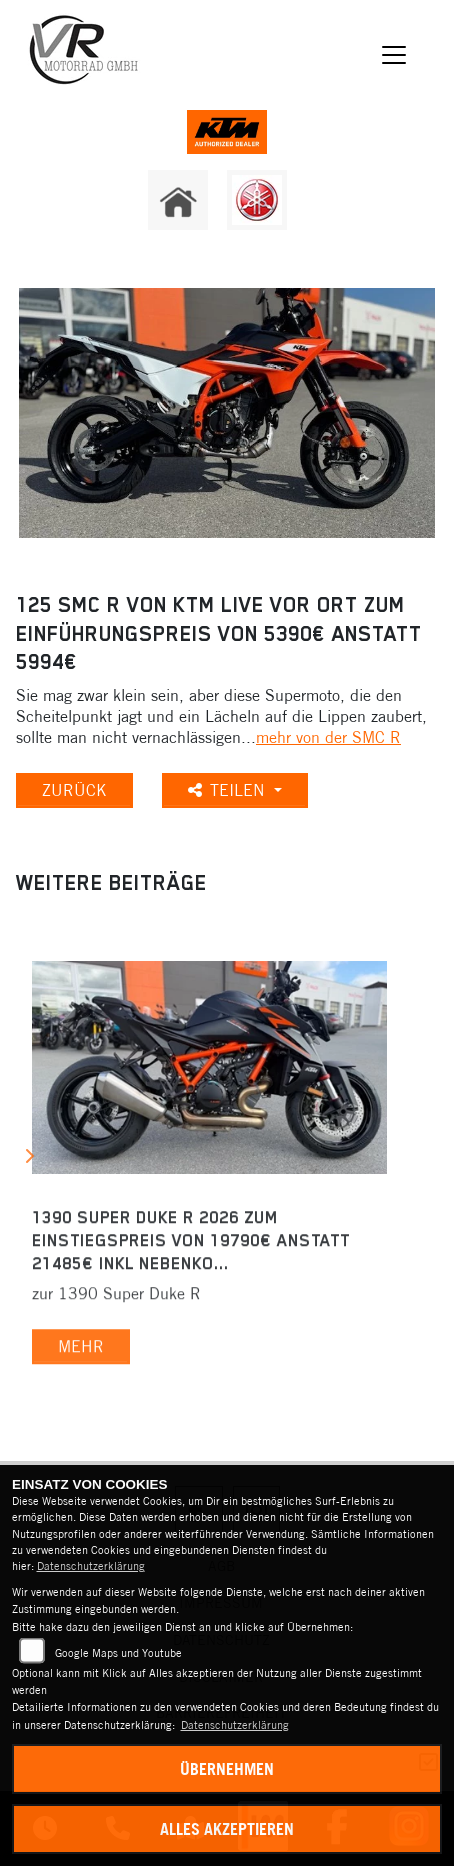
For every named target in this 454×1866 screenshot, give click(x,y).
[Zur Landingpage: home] (178, 200)
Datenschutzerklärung (91, 1566)
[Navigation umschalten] (394, 55)
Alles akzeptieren (227, 1829)
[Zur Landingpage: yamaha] (257, 200)
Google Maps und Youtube (118, 1653)
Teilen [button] (229, 790)
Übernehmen (227, 1769)
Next (28, 1159)
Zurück (74, 790)
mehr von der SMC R (328, 737)
